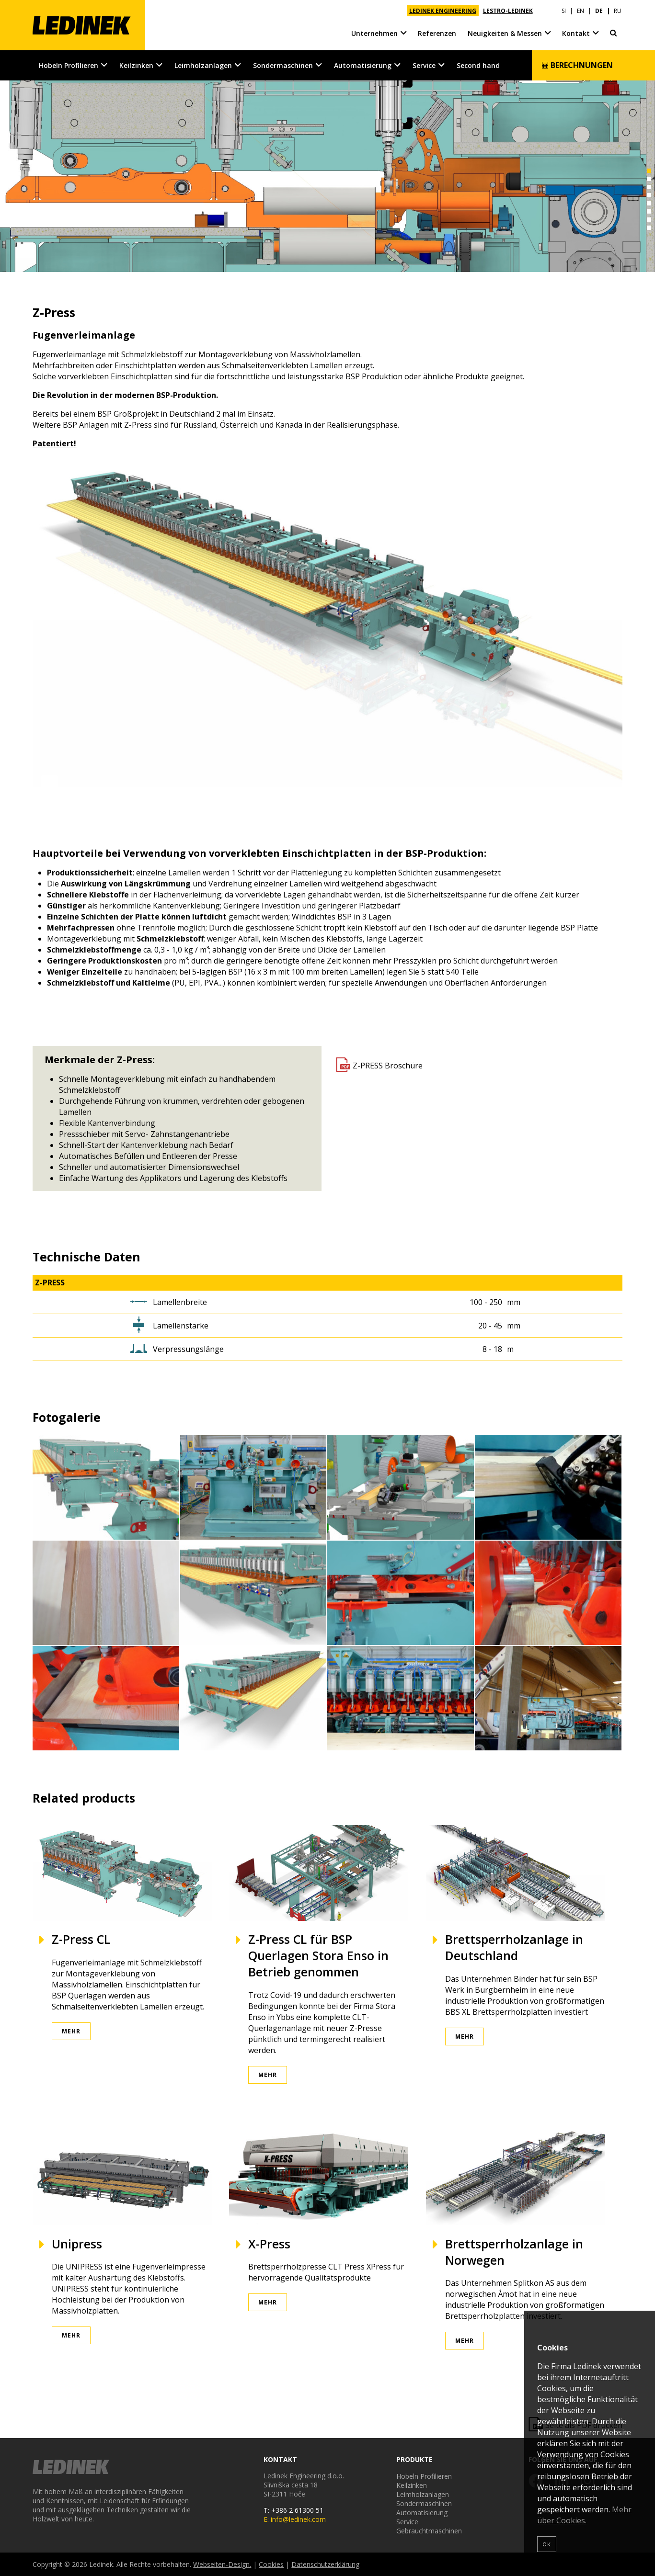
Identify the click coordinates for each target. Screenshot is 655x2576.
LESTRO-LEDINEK (508, 11)
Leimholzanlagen (203, 65)
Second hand (478, 65)
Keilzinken (136, 65)
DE (599, 11)
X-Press (269, 2244)
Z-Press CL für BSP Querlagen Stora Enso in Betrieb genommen (318, 1955)
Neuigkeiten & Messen (505, 33)
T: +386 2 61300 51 (293, 2510)
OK (546, 2544)
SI (564, 11)
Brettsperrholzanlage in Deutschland (514, 1947)
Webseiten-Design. (222, 2564)
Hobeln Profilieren (68, 65)
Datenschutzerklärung (325, 2564)
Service (424, 65)
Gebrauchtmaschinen (429, 2530)
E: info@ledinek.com (295, 2519)
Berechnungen (577, 65)
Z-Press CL (81, 1939)
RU (617, 11)
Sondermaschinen (283, 65)
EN (580, 11)
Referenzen (437, 33)
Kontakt (576, 33)
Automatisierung (362, 65)
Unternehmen (374, 33)
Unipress (77, 2244)
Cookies (271, 2564)
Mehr (71, 2031)
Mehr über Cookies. (584, 2515)
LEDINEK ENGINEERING (442, 11)
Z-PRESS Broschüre (388, 1065)
